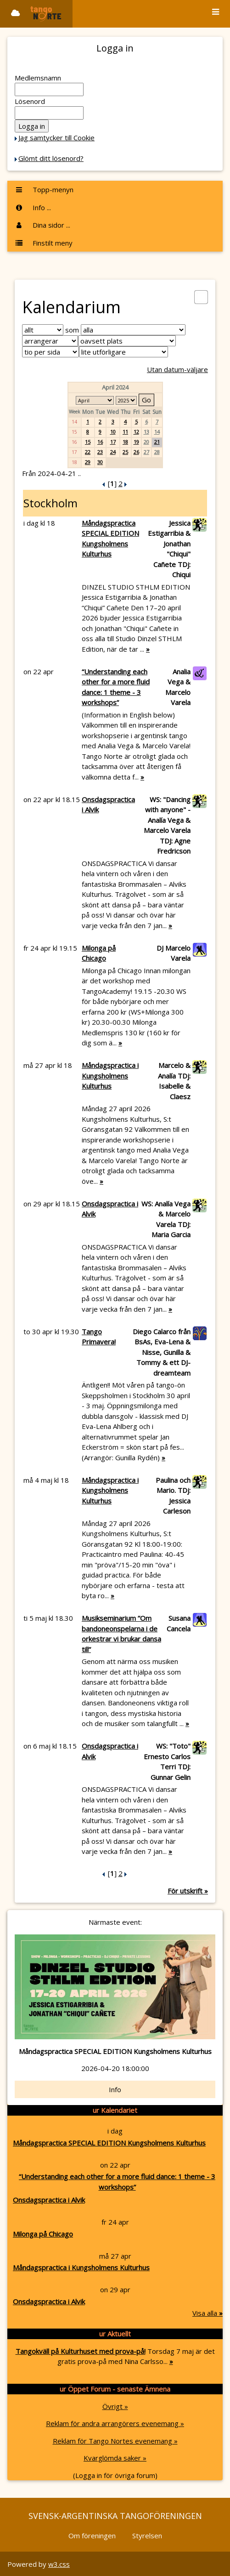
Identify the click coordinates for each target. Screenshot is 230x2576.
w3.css (59, 2564)
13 (146, 431)
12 (136, 431)
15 (87, 441)
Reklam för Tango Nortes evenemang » (115, 2440)
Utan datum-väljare (177, 369)
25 (125, 451)
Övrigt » (115, 2406)
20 (146, 441)
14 (157, 431)
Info (115, 2089)
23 (100, 451)
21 (157, 441)
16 (100, 441)
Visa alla (207, 2313)
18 (125, 441)
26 (136, 451)
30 (100, 462)
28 (157, 451)
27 (146, 451)
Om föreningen (92, 2535)
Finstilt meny (44, 242)
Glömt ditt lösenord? (51, 158)
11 (125, 431)
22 (87, 451)
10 (113, 431)
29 (87, 462)
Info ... (33, 207)
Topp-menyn (44, 189)
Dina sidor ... (42, 224)
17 (113, 441)
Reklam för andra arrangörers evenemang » (115, 2423)
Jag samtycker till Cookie (56, 137)
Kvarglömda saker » (115, 2457)
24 (113, 451)
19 (136, 441)
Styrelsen (147, 2535)
